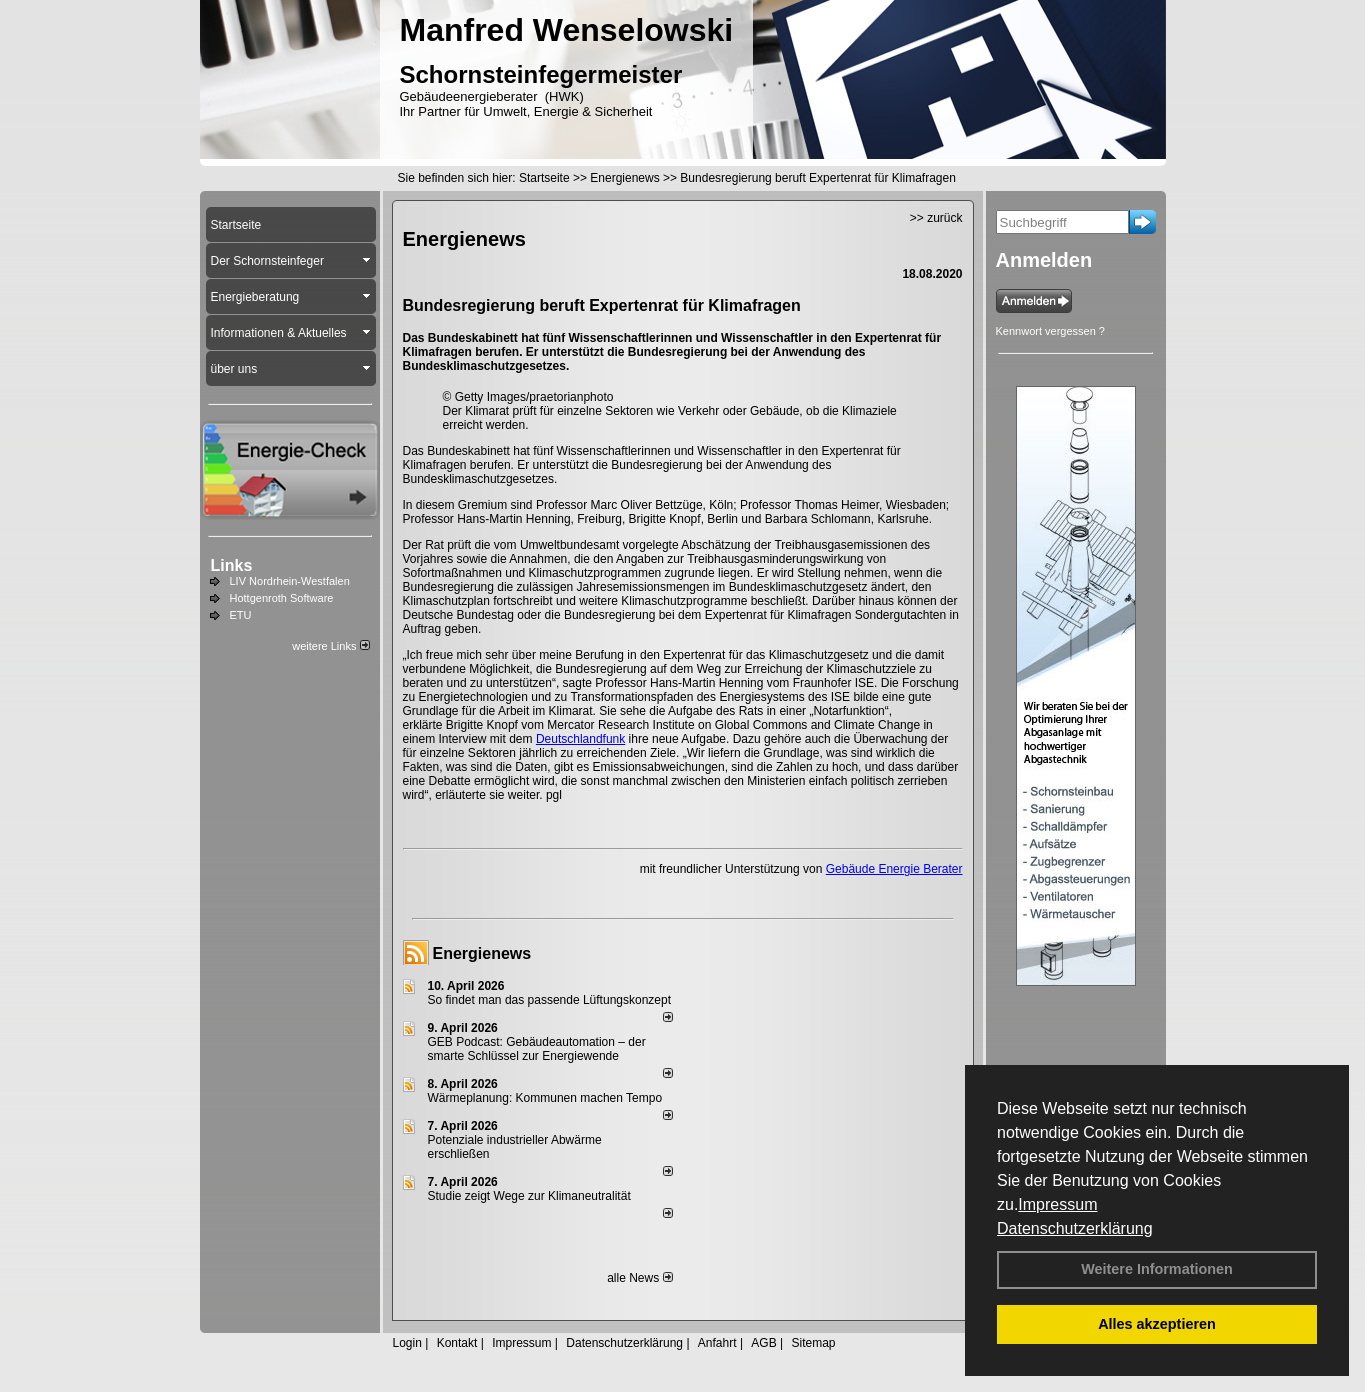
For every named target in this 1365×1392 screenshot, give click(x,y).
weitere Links (330, 646)
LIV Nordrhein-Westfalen (290, 581)
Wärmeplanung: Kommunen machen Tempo (545, 1098)
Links (232, 565)
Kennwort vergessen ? (1050, 331)
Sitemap (813, 1343)
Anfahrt (717, 1343)
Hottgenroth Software (282, 598)
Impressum (1057, 1204)
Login (407, 1343)
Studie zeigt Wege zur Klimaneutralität (529, 1196)
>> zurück (936, 218)
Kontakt (457, 1343)
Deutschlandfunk (580, 739)
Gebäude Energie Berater (894, 869)
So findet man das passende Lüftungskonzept (550, 1000)
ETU (241, 615)
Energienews (482, 953)
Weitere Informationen (1157, 1269)
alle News (639, 1278)
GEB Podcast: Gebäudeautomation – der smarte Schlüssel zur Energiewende (537, 1049)
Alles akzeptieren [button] (1157, 1324)
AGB (763, 1343)
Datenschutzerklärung (1075, 1228)
